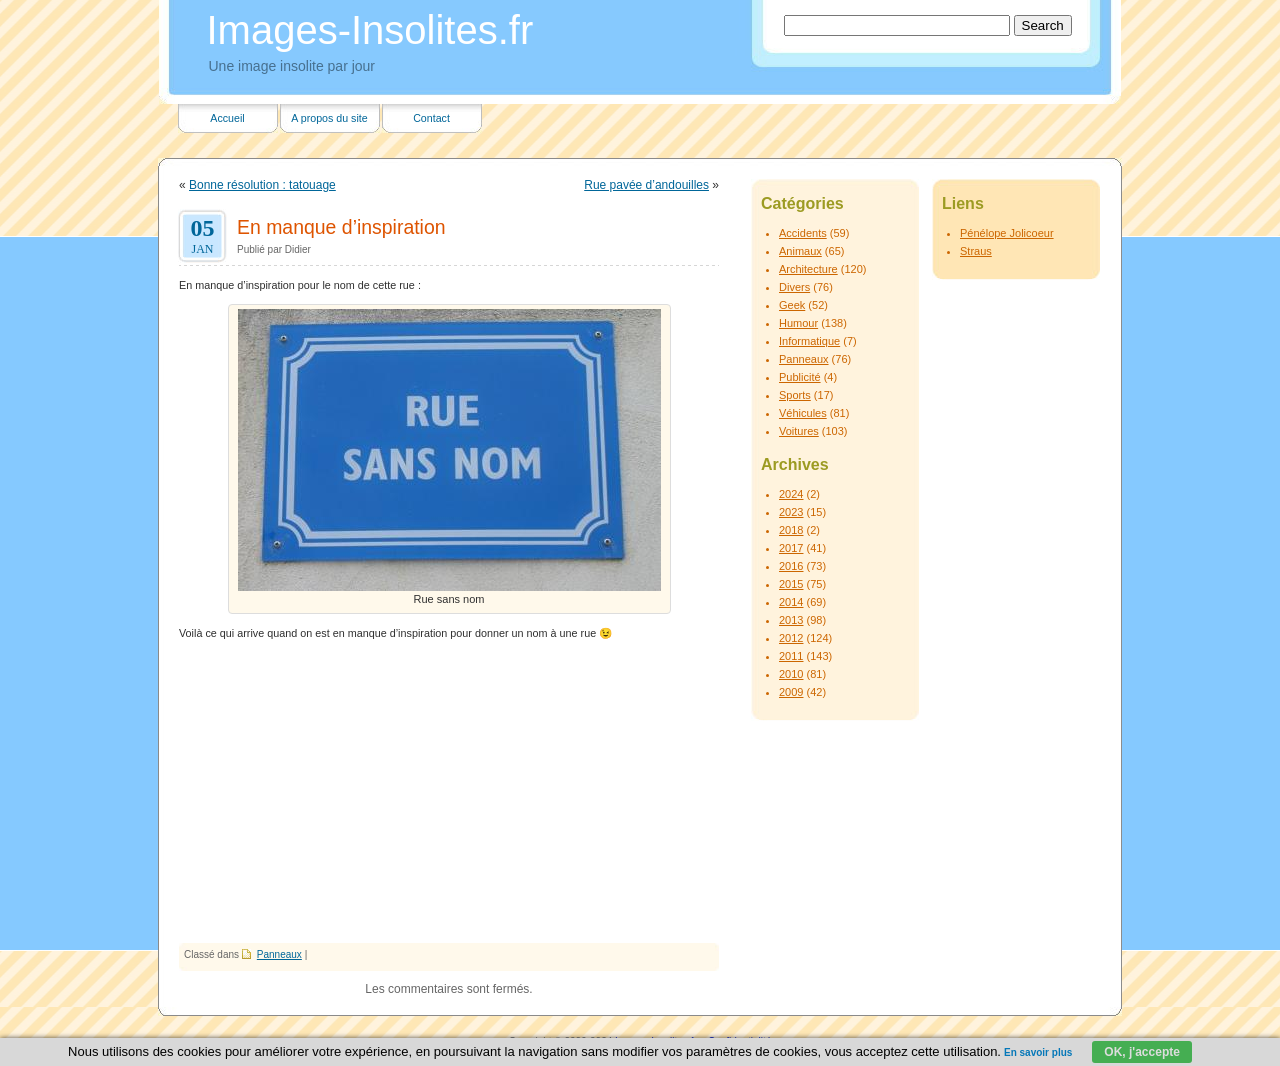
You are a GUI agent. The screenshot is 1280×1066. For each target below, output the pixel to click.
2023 (791, 512)
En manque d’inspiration (341, 227)
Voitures (799, 431)
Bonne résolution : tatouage (262, 185)
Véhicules (803, 413)
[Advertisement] (449, 793)
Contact (431, 118)
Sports (795, 395)
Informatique (809, 341)
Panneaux (279, 954)
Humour (798, 323)
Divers (794, 287)
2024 (791, 494)
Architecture (808, 269)
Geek (792, 305)
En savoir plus (1038, 1052)
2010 (791, 674)
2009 (791, 692)
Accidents (803, 233)
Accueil (227, 118)
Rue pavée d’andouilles (646, 185)
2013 (791, 620)
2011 (791, 656)
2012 (791, 638)
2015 (791, 584)
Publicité (800, 377)
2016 (791, 566)
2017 (791, 548)
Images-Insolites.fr (370, 30)
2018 (791, 530)
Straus (976, 251)
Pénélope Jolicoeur (1007, 233)
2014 (791, 602)
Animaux (800, 251)
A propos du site (329, 118)
